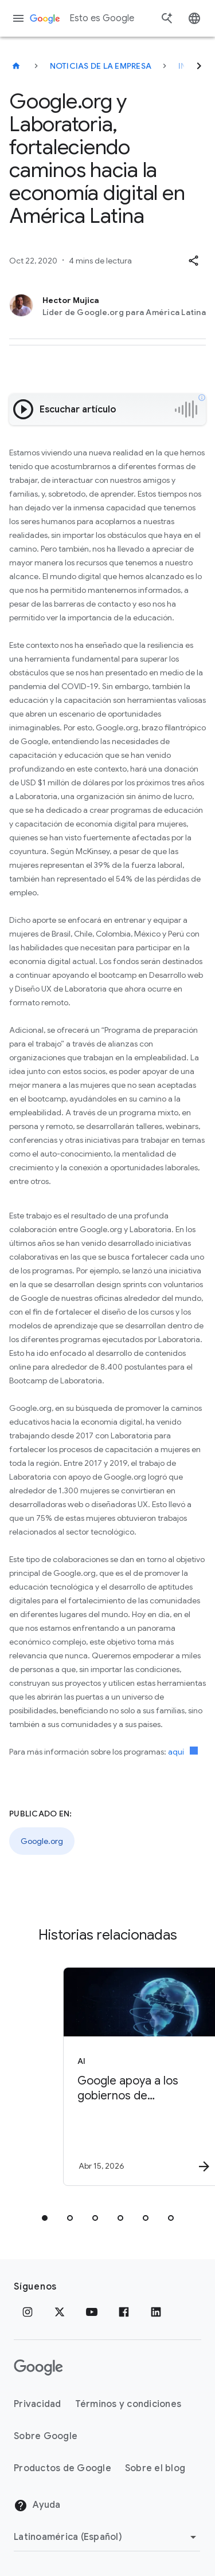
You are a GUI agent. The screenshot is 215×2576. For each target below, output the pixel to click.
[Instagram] (27, 2312)
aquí (183, 1752)
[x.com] (59, 2312)
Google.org (42, 1841)
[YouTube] (91, 2312)
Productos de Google (62, 2468)
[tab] (44, 2218)
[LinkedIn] (156, 2312)
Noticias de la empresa (101, 66)
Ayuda (37, 2505)
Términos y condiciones (128, 2404)
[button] (193, 260)
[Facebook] (124, 2312)
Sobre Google (45, 2436)
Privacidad (37, 2404)
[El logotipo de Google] (38, 2367)
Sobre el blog (155, 2468)
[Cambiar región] (107, 2537)
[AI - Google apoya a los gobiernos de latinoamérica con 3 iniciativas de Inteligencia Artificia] (128, 2076)
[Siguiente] (199, 66)
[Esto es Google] (16, 66)
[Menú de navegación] (18, 18)
